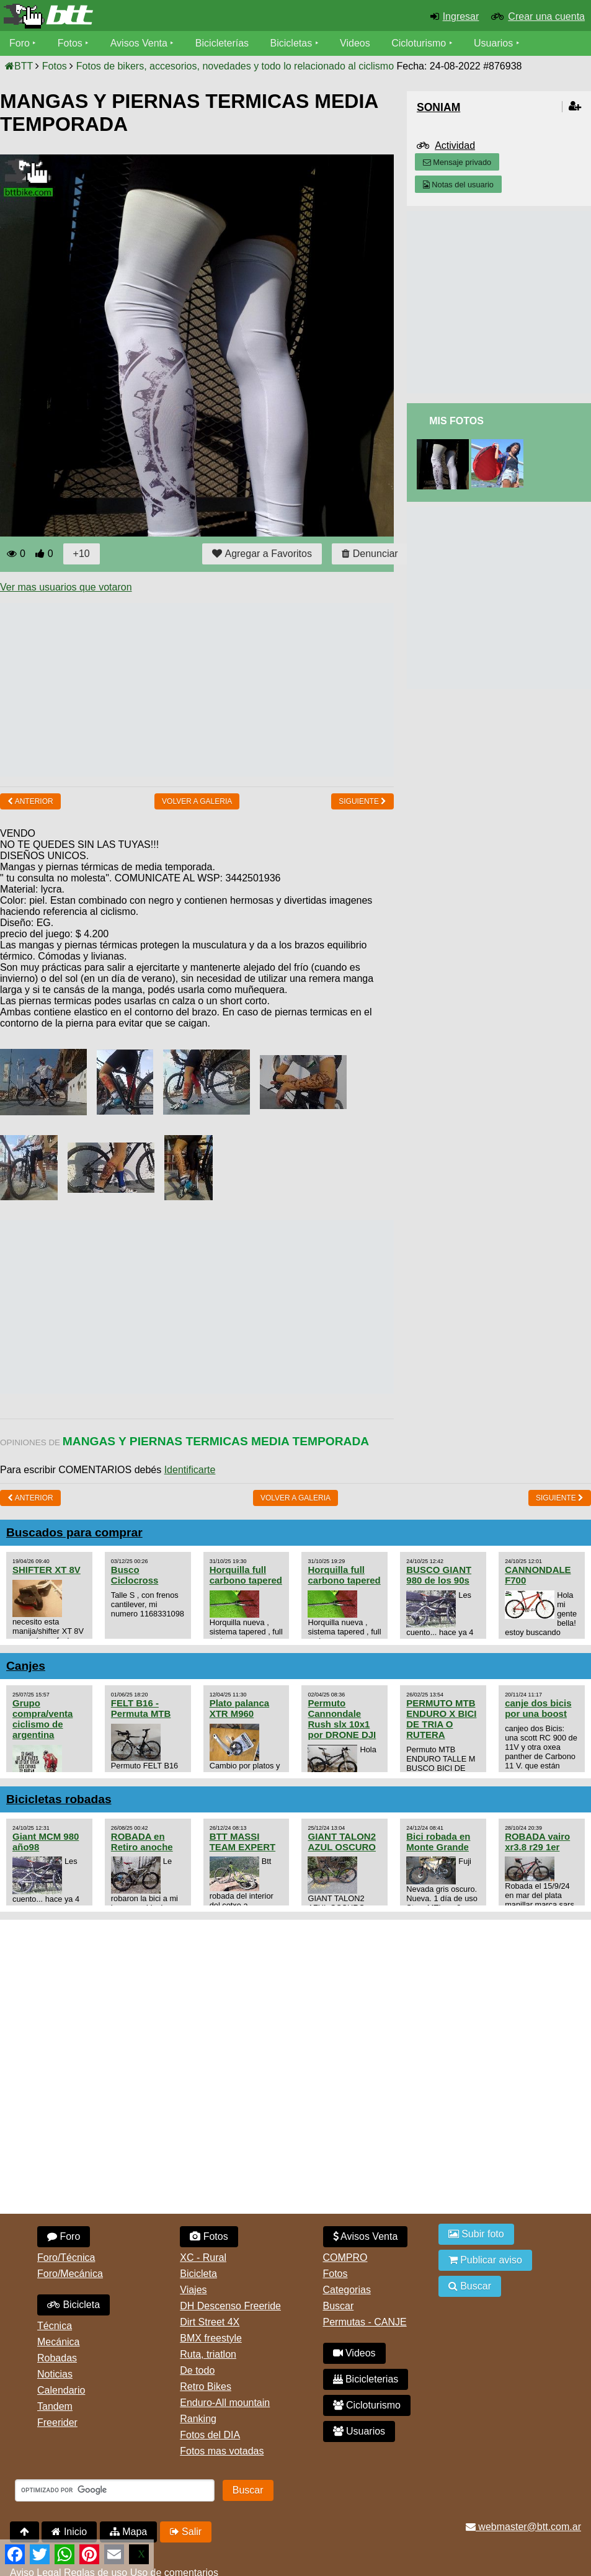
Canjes (25, 1665)
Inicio (69, 2531)
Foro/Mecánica (70, 2273)
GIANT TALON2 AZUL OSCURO (342, 1841)
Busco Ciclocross (135, 1574)
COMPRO (345, 2257)
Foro (19, 43)
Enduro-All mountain (225, 2402)
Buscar (338, 2306)
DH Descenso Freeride (230, 2306)
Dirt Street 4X (209, 2322)
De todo (197, 2370)
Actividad (455, 145)
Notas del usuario (458, 184)
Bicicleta (73, 2304)
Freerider (57, 2422)
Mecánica (58, 2342)
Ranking (198, 2418)
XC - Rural (203, 2257)
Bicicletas (292, 43)
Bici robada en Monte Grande (438, 1841)
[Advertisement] (225, 690)
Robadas (57, 2358)
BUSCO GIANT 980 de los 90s (438, 1574)
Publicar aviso (485, 2260)
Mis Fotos (456, 421)
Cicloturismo (418, 43)
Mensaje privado (457, 162)
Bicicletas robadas (59, 1799)
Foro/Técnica (66, 2257)
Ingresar (461, 16)
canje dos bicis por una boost (538, 1708)
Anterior (30, 801)
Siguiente (362, 801)
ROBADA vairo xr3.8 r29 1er (537, 1841)
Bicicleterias (366, 2379)
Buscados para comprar (74, 1532)
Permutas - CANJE (365, 2322)
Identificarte (190, 1469)
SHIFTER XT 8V (46, 1569)
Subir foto (476, 2234)
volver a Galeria (197, 801)
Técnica (54, 2325)
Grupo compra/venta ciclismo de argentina (42, 1719)
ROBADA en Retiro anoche (142, 1841)
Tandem (55, 2406)
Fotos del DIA (210, 2435)
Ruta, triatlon (208, 2354)
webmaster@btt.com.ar (523, 2526)
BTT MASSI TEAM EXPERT (242, 1841)
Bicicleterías (222, 43)
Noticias (55, 2374)
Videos (355, 43)
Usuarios (493, 43)
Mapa (128, 2531)
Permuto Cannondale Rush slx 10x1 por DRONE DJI (342, 1719)
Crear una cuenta (546, 16)
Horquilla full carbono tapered (246, 1574)
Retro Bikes (205, 2386)
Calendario (61, 2390)
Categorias (347, 2289)
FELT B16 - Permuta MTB (141, 1708)
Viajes (193, 2289)
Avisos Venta (138, 43)
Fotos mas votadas (222, 2451)
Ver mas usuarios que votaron (66, 587)
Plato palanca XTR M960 (240, 1708)
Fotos (70, 43)
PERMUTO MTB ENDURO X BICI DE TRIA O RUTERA (441, 1719)
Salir (186, 2531)
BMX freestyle (211, 2338)
